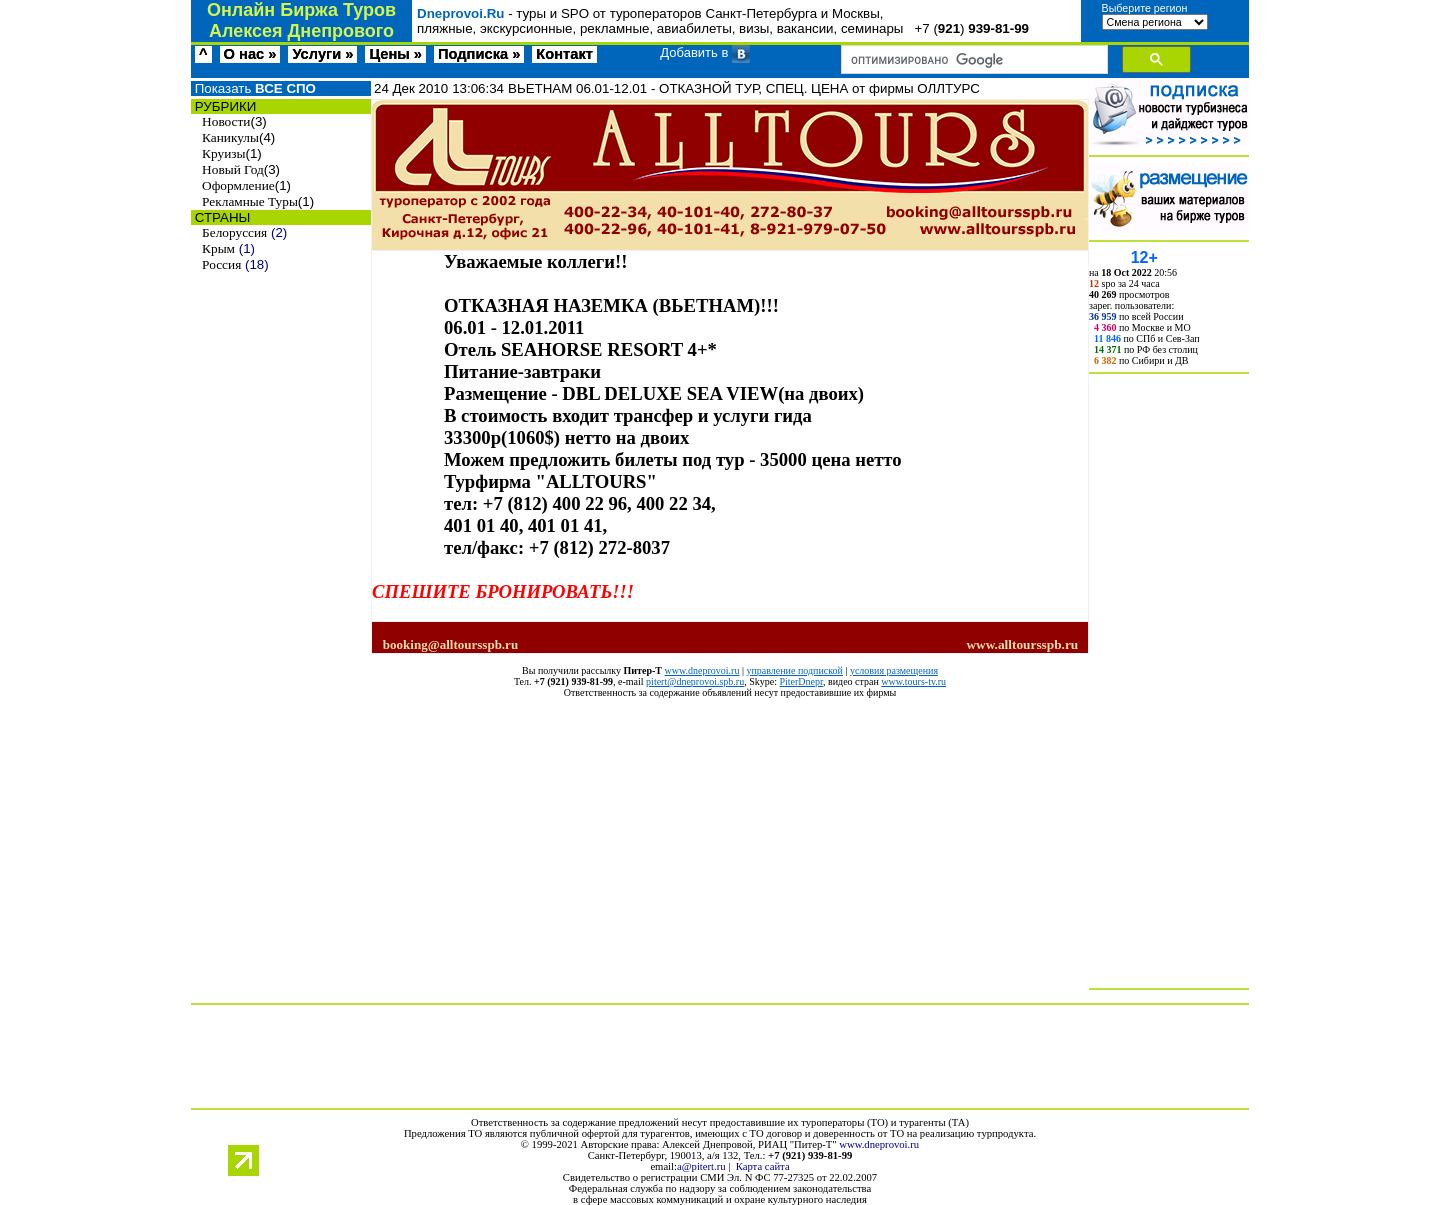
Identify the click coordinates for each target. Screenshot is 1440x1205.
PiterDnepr (800, 681)
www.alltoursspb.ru (1022, 644)
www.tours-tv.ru (913, 681)
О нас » (250, 54)
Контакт (564, 54)
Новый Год (233, 169)
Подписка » (479, 54)
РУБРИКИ (223, 106)
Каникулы (230, 137)
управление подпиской (794, 670)
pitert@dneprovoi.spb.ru (695, 681)
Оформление (238, 185)
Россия (221, 264)
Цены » (395, 54)
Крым (218, 248)
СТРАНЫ (220, 217)
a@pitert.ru (701, 1166)
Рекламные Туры (250, 201)
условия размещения (894, 670)
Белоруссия (234, 232)
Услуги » (322, 54)
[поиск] (972, 60)
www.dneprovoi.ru (702, 670)
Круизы (223, 153)
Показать (253, 88)
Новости (226, 121)
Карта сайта (763, 1166)
